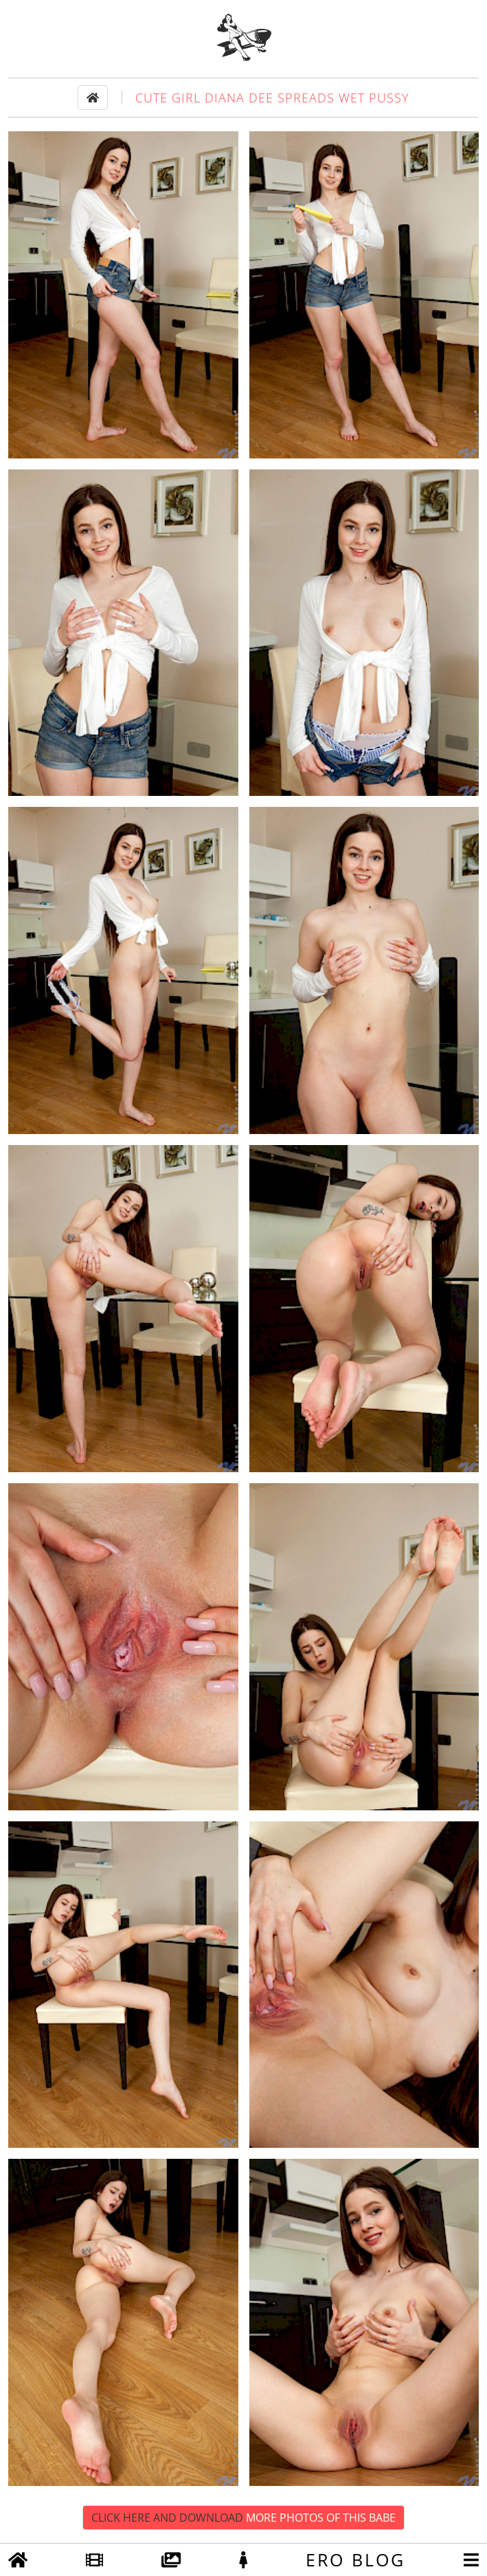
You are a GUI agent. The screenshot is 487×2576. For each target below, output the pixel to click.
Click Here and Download (243, 2517)
